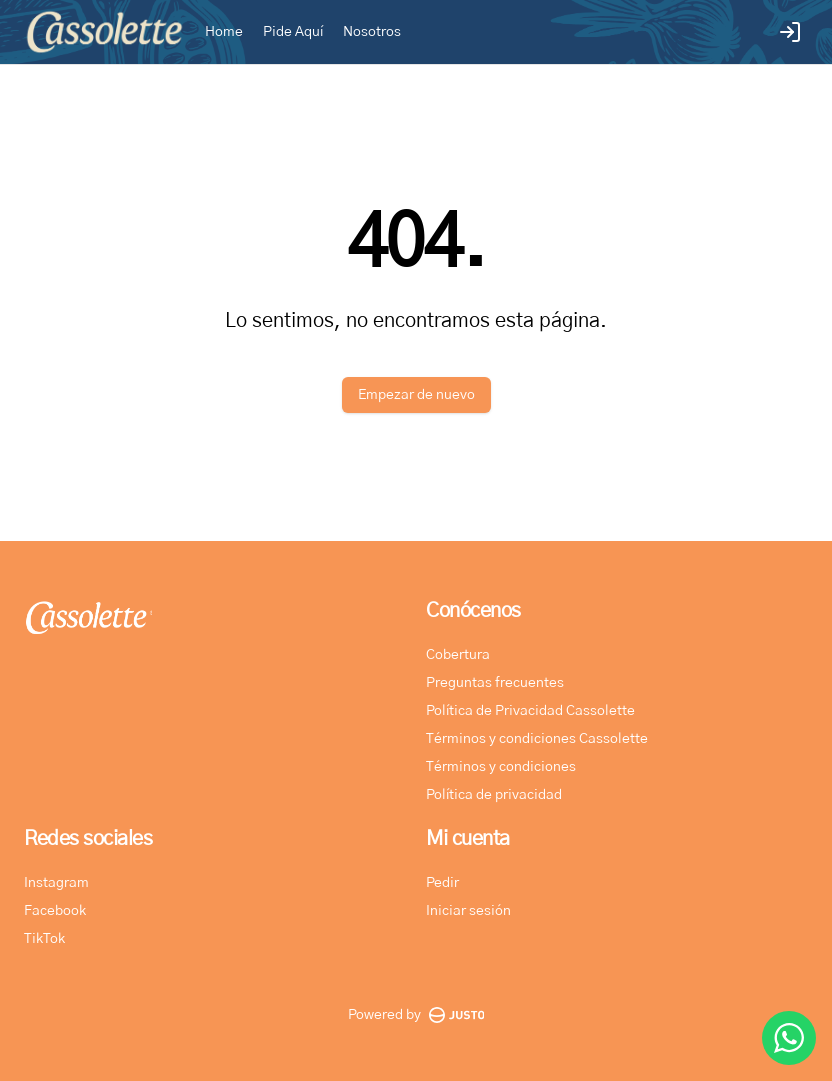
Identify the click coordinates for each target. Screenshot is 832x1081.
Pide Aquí (293, 32)
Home (224, 32)
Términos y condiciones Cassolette (537, 739)
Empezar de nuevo (416, 395)
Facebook (55, 911)
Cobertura (458, 655)
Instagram (56, 883)
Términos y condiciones (501, 767)
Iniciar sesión (468, 911)
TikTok (44, 939)
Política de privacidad (494, 795)
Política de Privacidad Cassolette (530, 711)
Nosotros (372, 32)
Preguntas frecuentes (495, 683)
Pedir (442, 883)
